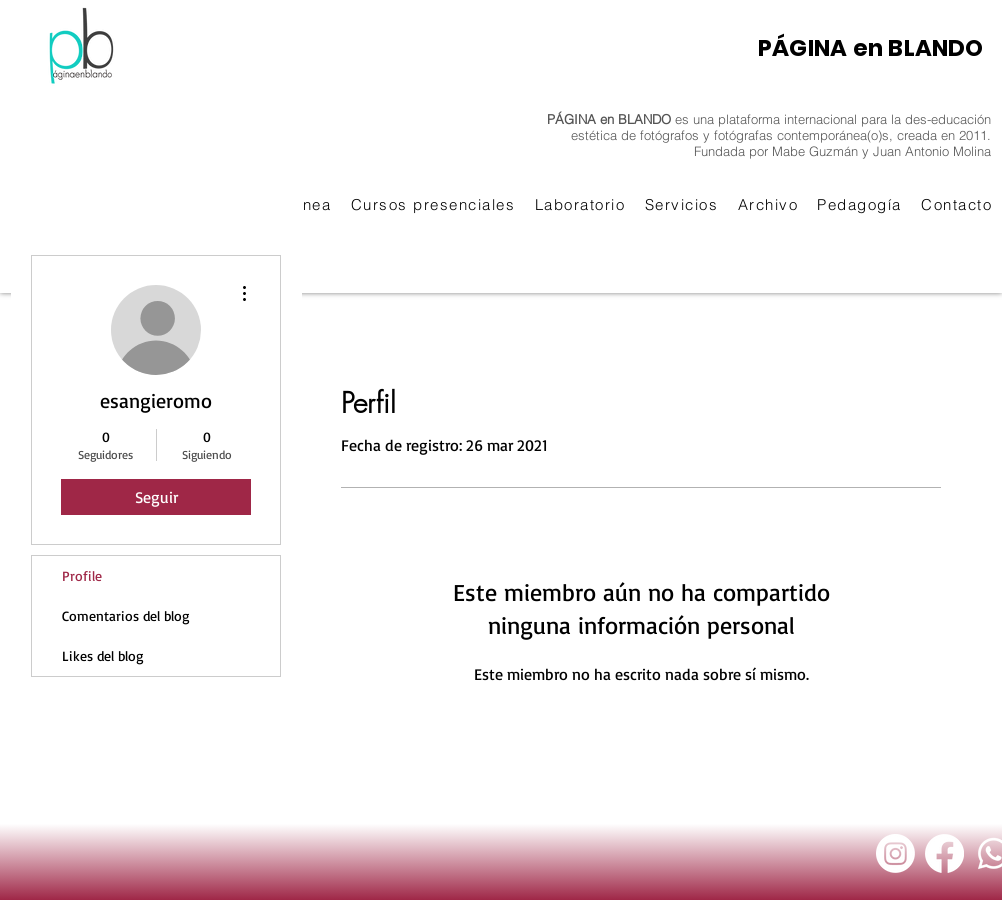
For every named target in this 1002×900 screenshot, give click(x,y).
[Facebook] (944, 853)
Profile (82, 575)
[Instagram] (895, 853)
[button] (433, 204)
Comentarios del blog (126, 615)
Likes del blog (103, 655)
